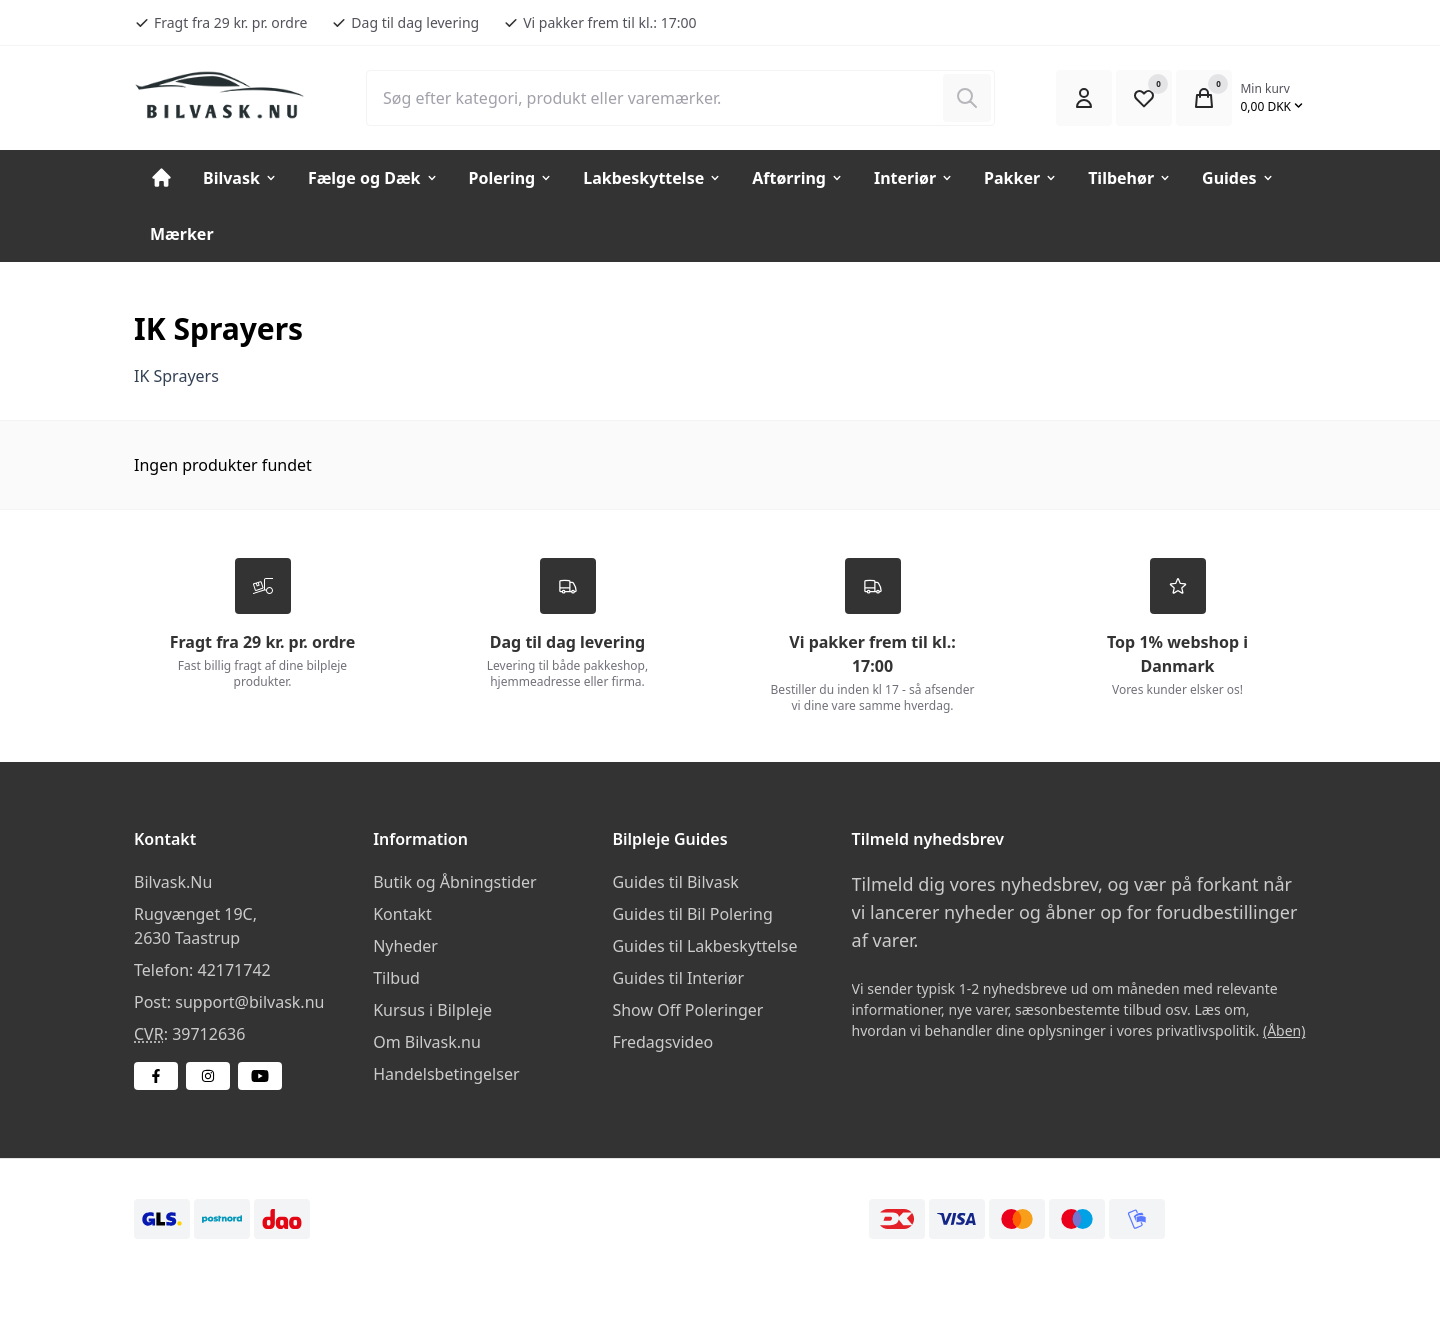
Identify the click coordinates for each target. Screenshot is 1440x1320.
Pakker (1021, 178)
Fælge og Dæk (373, 178)
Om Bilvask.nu (427, 1043)
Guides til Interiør (678, 979)
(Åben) (1284, 1031)
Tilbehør (1130, 178)
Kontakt (402, 915)
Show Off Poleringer (687, 1011)
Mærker (182, 234)
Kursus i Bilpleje (432, 1011)
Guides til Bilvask (675, 883)
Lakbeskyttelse (652, 178)
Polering (511, 178)
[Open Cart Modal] (1204, 98)
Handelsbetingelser (446, 1075)
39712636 (208, 1035)
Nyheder (405, 947)
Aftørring (798, 178)
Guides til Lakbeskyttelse (704, 947)
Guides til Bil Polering (692, 915)
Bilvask (240, 178)
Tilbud (396, 979)
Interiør (914, 178)
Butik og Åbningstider (454, 883)
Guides (1238, 178)
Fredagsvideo (662, 1043)
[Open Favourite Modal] (1144, 98)
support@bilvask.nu (249, 1003)
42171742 (233, 971)
